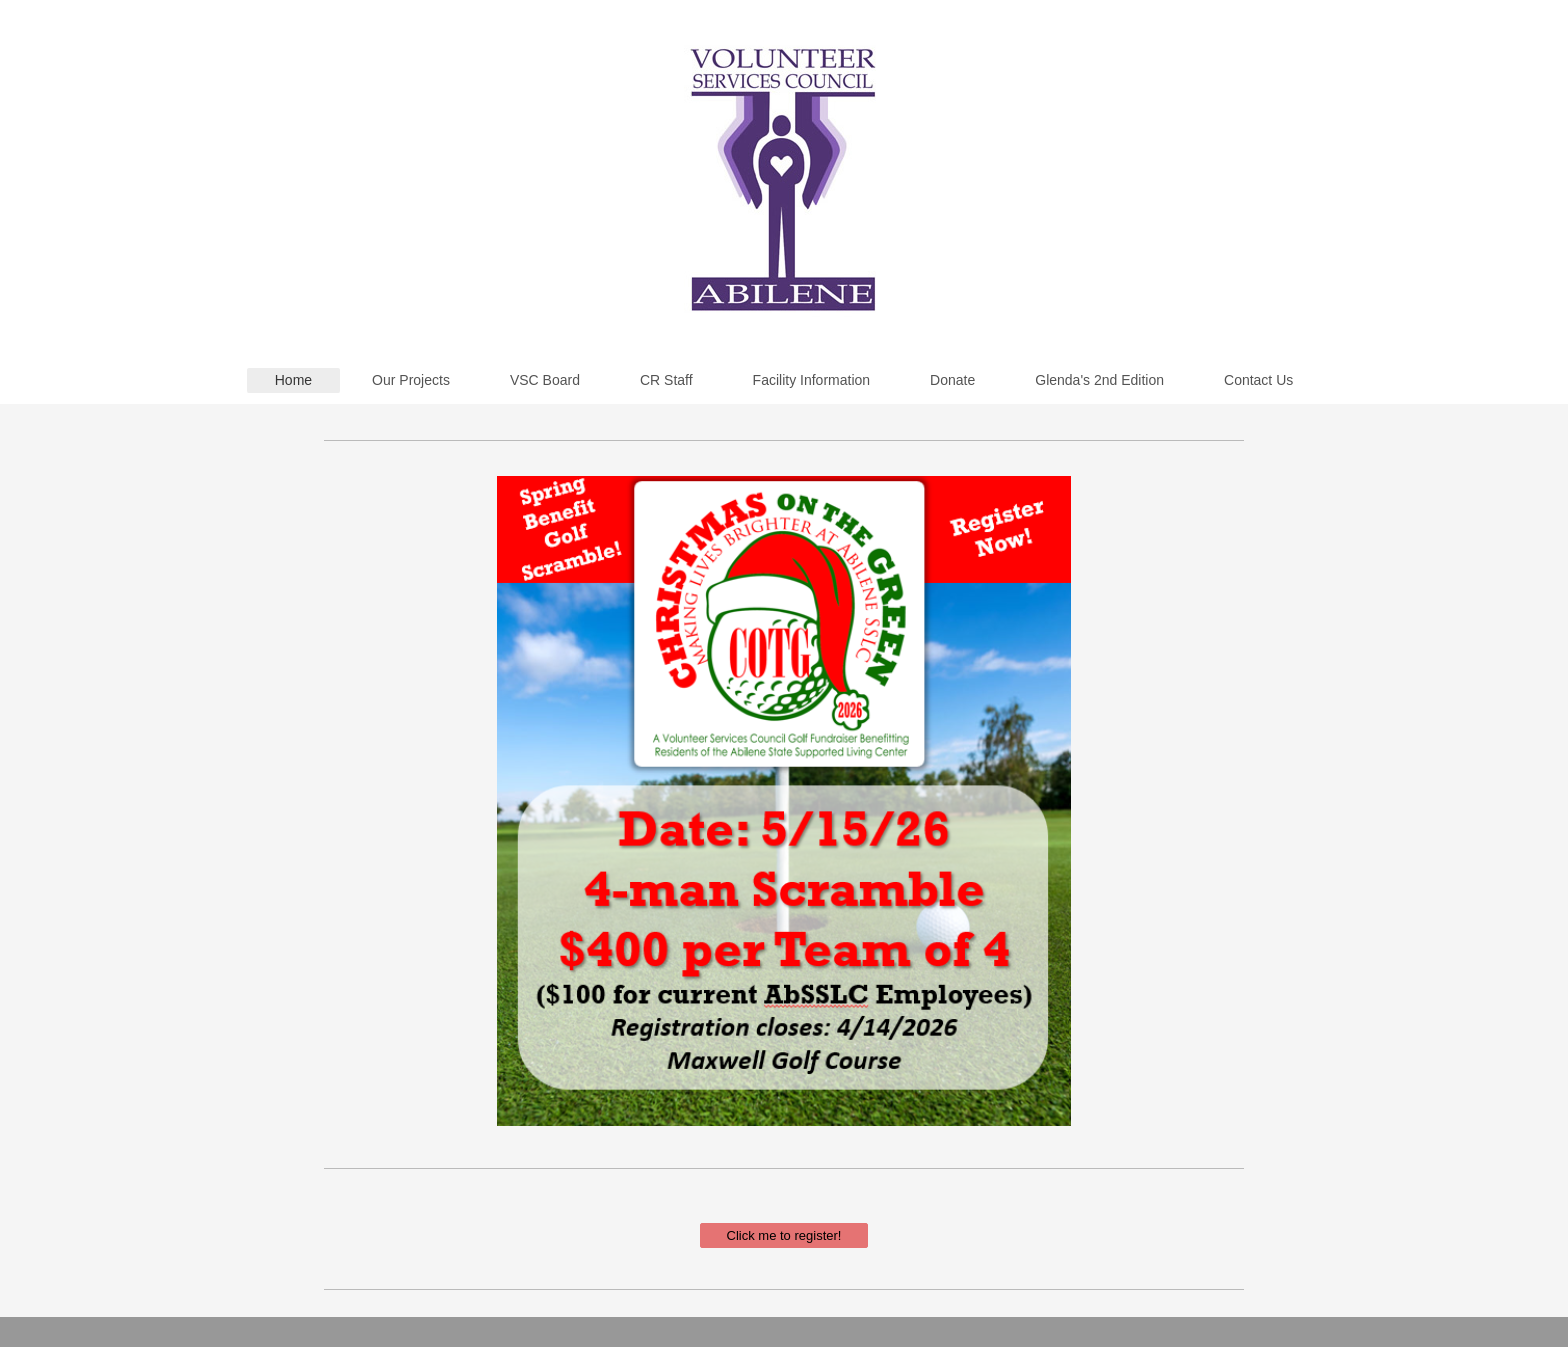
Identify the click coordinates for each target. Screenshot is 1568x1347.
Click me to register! (784, 1235)
